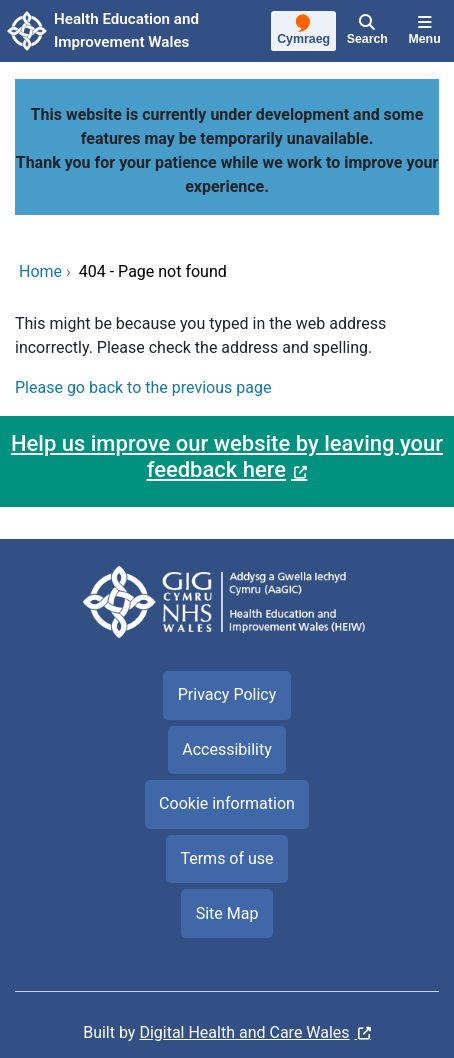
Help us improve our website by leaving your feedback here (227, 456)
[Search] (367, 31)
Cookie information (227, 803)
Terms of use (226, 858)
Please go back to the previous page (143, 387)
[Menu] (424, 31)
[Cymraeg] (304, 32)
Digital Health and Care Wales (244, 1032)
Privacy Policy (227, 694)
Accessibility (227, 749)
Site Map (227, 913)
